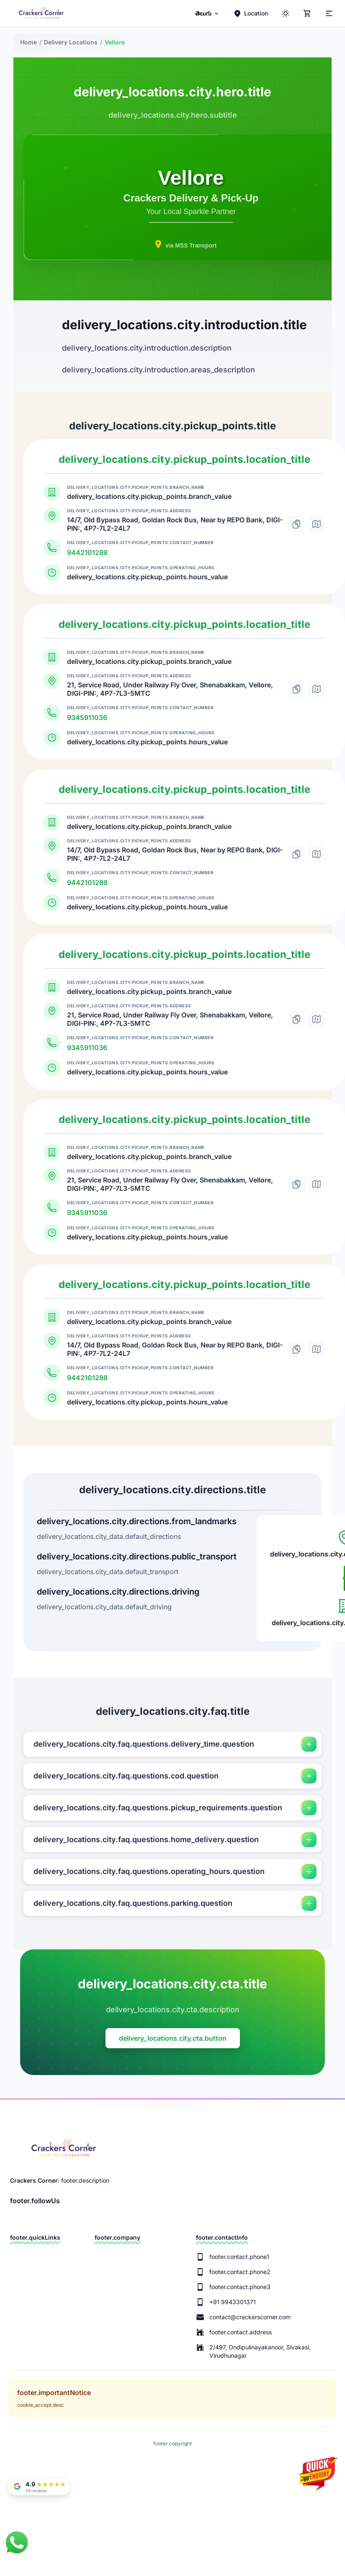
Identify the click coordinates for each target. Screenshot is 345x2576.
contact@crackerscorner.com (250, 2316)
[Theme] (328, 13)
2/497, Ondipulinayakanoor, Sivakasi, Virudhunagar (260, 2351)
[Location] (250, 13)
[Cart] (307, 13)
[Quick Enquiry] (317, 2478)
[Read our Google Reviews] (39, 2486)
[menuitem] (207, 13)
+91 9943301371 (232, 2301)
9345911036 (87, 717)
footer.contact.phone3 (239, 2286)
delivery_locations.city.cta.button (173, 2038)
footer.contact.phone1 (239, 2256)
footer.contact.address (240, 2332)
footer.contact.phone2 (239, 2271)
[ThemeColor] (285, 13)
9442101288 (87, 552)
